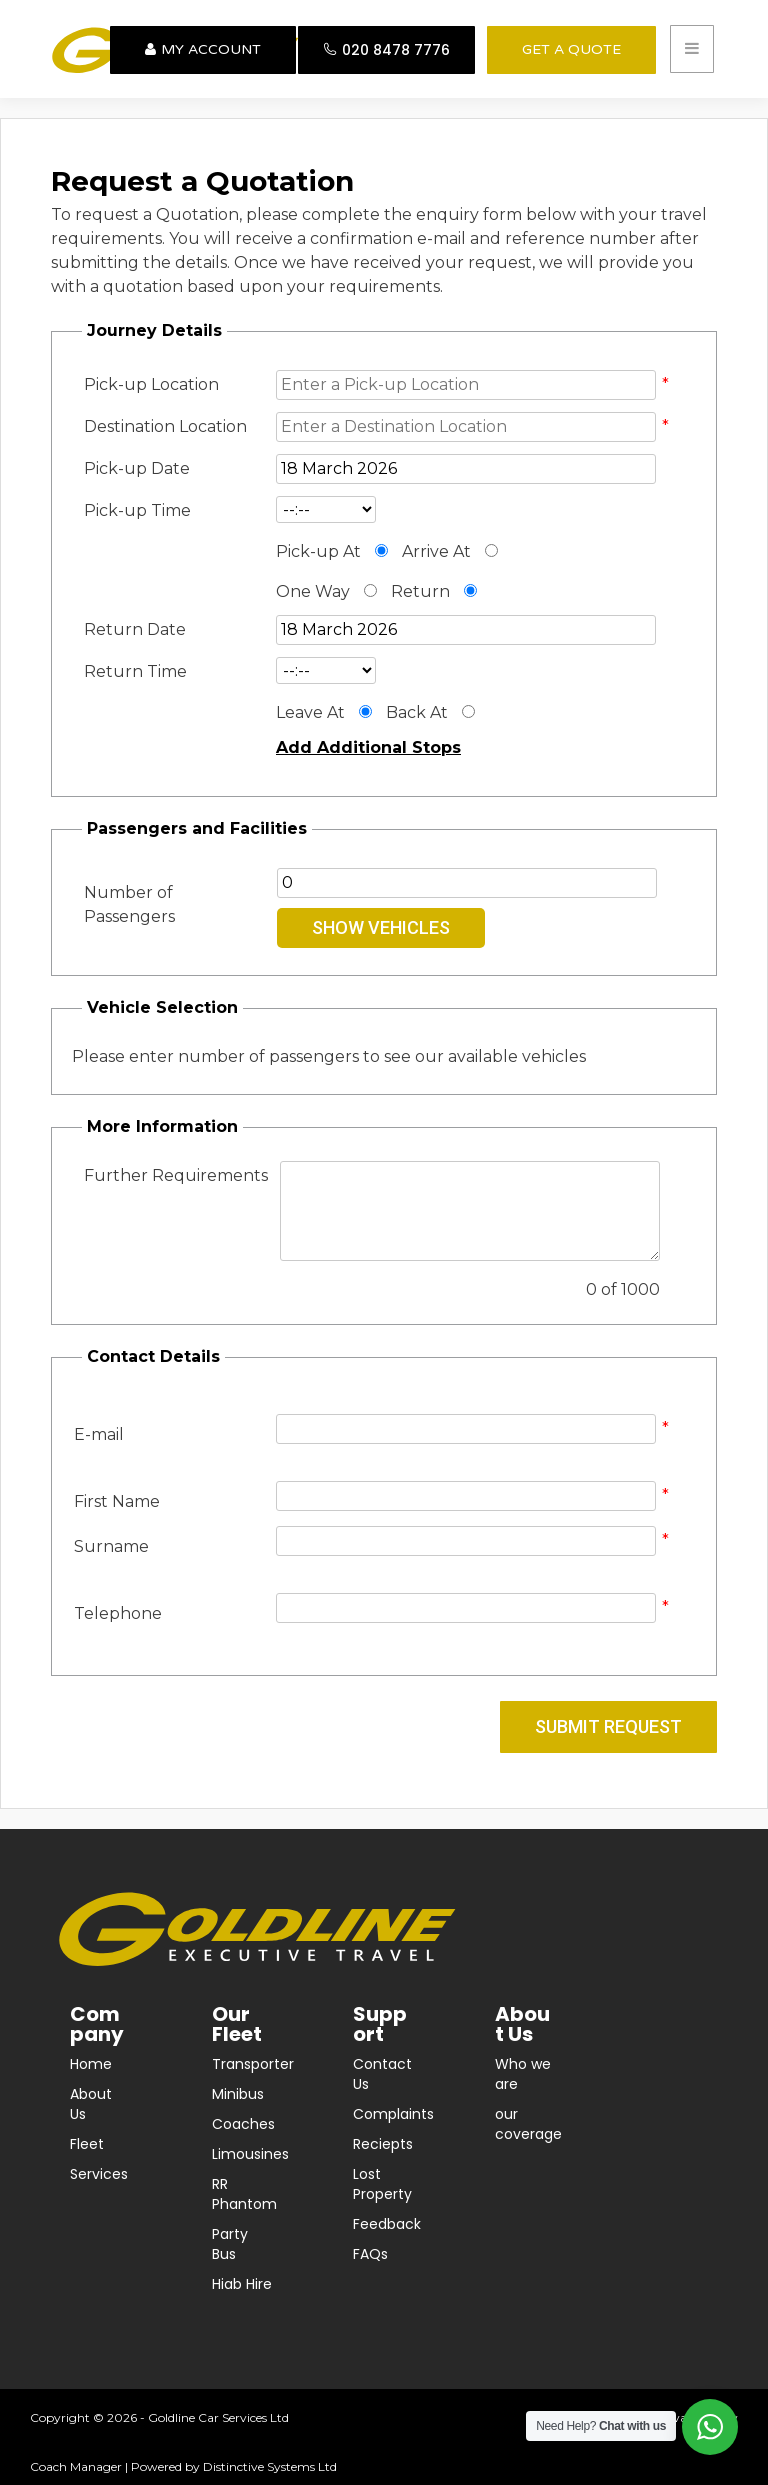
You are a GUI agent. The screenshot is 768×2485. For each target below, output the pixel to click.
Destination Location (165, 426)
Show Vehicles (381, 927)
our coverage (528, 2124)
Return (420, 591)
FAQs (370, 2254)
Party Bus (230, 2244)
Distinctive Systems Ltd (270, 2466)
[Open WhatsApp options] (710, 2427)
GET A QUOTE (571, 49)
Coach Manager (76, 2466)
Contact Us (382, 2074)
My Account (203, 49)
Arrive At (436, 551)
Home (91, 2064)
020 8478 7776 (386, 50)
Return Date (135, 629)
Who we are (523, 2074)
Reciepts (383, 2144)
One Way (313, 591)
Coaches (243, 2124)
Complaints (393, 2114)
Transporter (253, 2064)
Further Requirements (176, 1175)
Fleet (87, 2144)
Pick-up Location (151, 384)
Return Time (135, 671)
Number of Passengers (129, 904)
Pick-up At (318, 551)
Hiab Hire (242, 2284)
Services (99, 2174)
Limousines (250, 2154)
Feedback (387, 2224)
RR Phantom (244, 2194)
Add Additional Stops (368, 747)
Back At (417, 712)
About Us (91, 2104)
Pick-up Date (137, 468)
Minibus (238, 2094)
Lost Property (382, 2184)
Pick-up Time (137, 510)
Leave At (310, 712)
